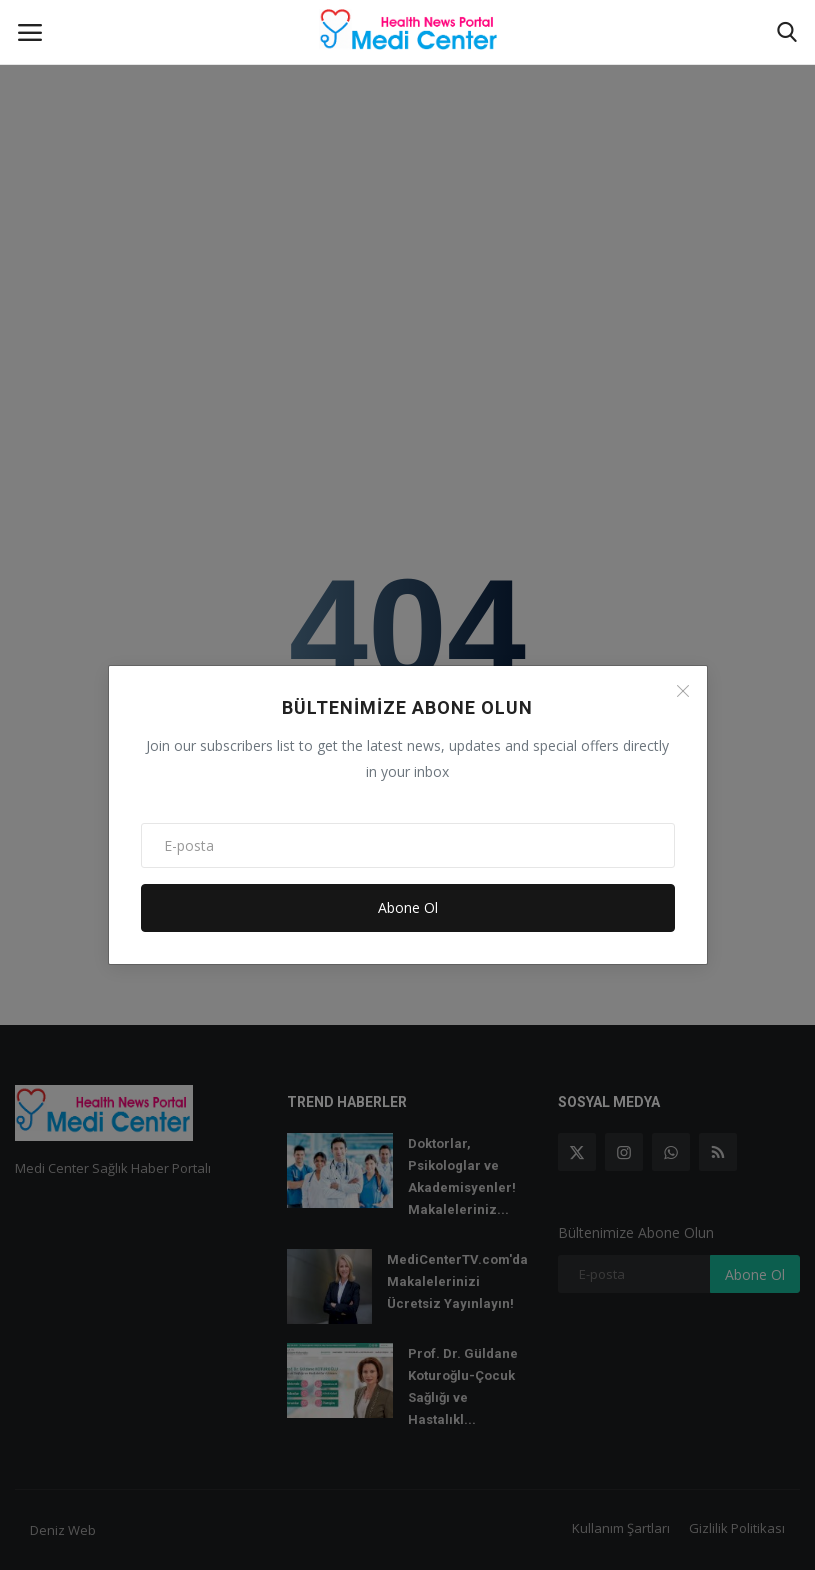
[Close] (683, 691)
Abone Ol (408, 907)
